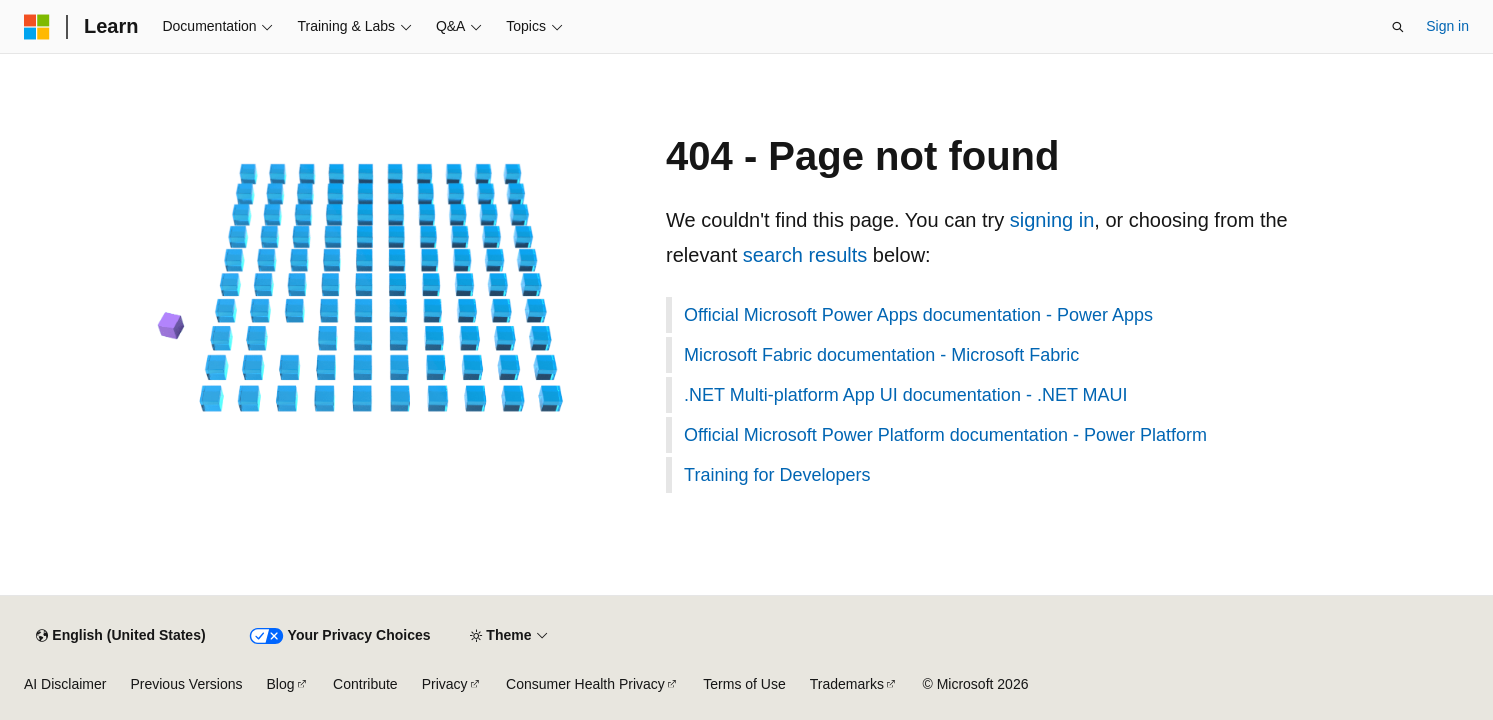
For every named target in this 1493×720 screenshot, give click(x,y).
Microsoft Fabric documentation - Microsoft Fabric (881, 355)
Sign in (1447, 26)
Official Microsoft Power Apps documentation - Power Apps (918, 315)
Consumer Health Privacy (585, 684)
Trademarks (847, 684)
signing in (1052, 220)
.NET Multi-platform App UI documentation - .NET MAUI (906, 395)
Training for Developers (777, 475)
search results (805, 255)
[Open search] (1398, 27)
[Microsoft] (37, 27)
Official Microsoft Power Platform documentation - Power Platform (945, 435)
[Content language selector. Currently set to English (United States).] (120, 636)
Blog (281, 684)
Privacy (445, 684)
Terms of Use (744, 684)
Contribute (365, 684)
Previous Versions (186, 684)
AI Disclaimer (65, 684)
